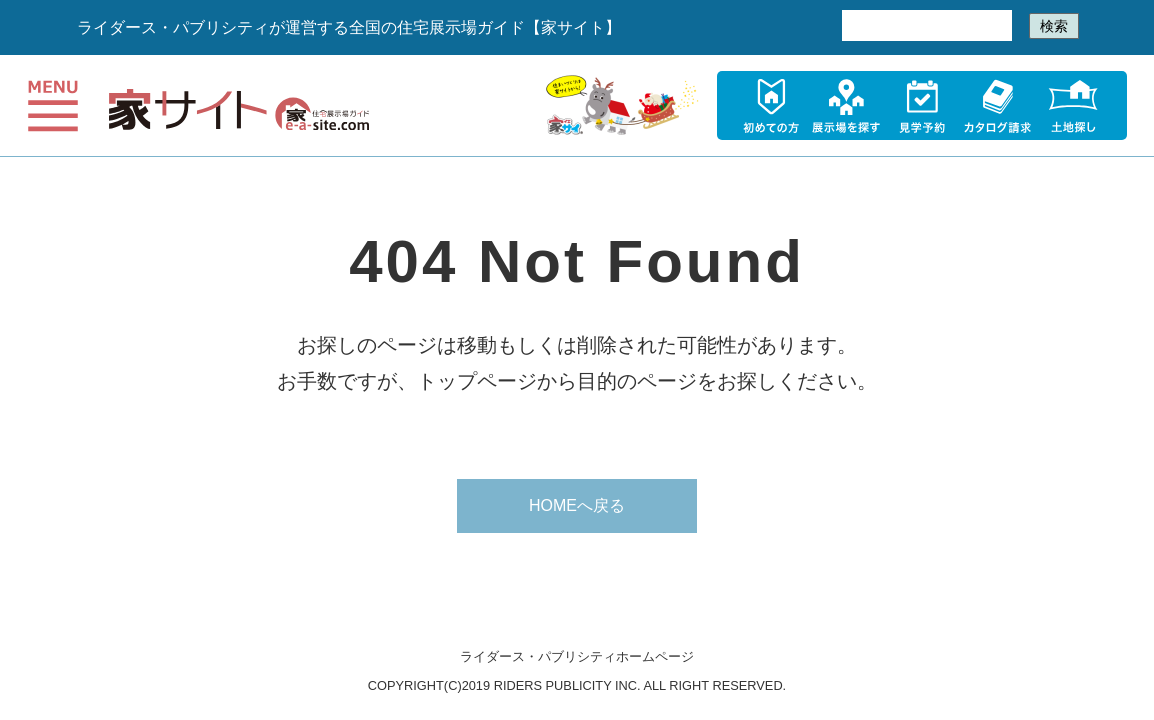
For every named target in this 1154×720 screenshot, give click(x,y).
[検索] (925, 26)
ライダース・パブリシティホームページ (577, 656)
